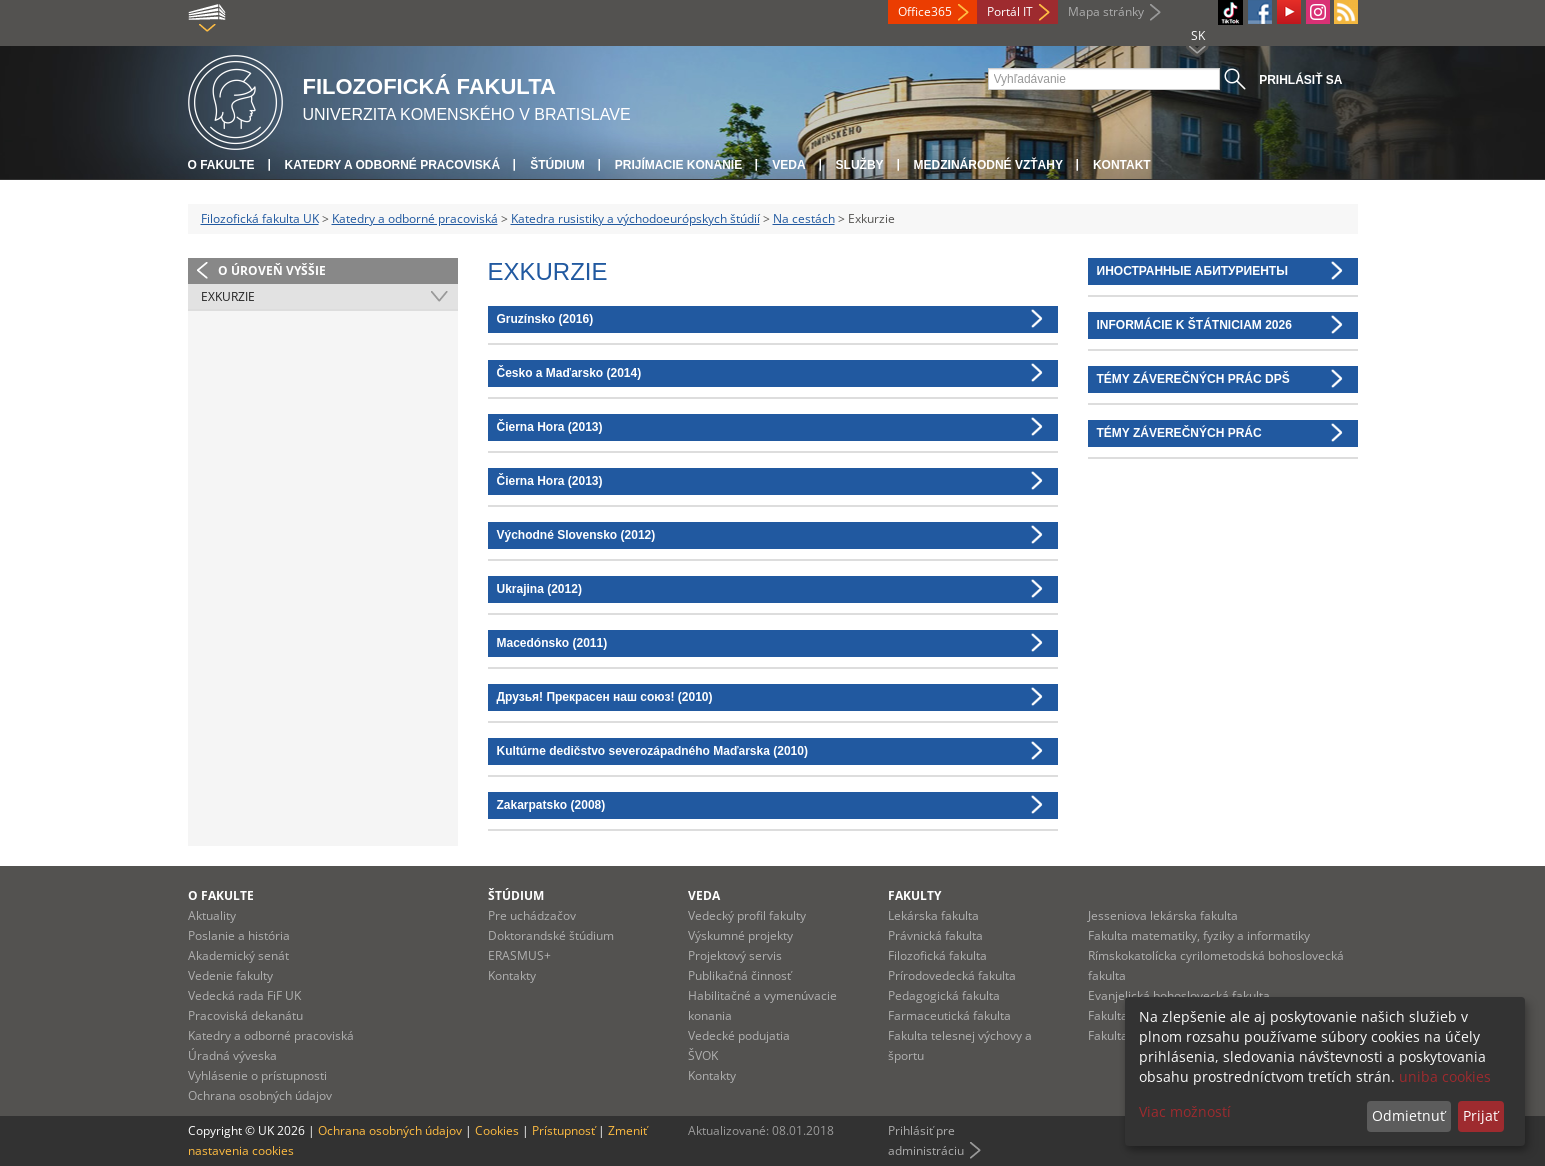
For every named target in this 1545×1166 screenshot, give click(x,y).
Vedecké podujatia (739, 1035)
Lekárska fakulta (933, 915)
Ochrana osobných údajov (260, 1095)
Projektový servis (735, 955)
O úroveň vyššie (272, 270)
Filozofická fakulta (937, 955)
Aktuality (212, 915)
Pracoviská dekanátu (245, 1015)
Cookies (497, 1130)
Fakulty (914, 895)
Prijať (1480, 1115)
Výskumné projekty (740, 935)
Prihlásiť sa (1300, 80)
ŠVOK (703, 1055)
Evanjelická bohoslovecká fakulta (1179, 995)
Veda (788, 165)
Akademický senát (238, 955)
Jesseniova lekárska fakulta (1163, 915)
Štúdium (557, 165)
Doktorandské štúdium (551, 935)
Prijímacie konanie (678, 165)
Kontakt (1122, 165)
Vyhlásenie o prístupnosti (257, 1075)
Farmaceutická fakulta (949, 1015)
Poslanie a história (239, 935)
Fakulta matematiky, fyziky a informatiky (1199, 935)
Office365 (925, 11)
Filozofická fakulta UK (260, 218)
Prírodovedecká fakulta (952, 975)
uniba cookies (1445, 1076)
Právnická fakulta (935, 935)
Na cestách (804, 218)
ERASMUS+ (519, 955)
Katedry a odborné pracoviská (393, 165)
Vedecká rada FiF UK (244, 995)
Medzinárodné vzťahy (988, 165)
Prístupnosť (563, 1130)
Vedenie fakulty (230, 975)
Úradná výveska (232, 1055)
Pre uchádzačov (532, 915)
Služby (860, 165)
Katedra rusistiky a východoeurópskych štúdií (635, 218)
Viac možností (1185, 1111)
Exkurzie (228, 296)
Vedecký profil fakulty (747, 915)
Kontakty (512, 975)
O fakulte (221, 165)
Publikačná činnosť (739, 975)
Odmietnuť (1408, 1115)
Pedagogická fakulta (944, 995)
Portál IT (1010, 11)
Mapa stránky (1106, 11)
